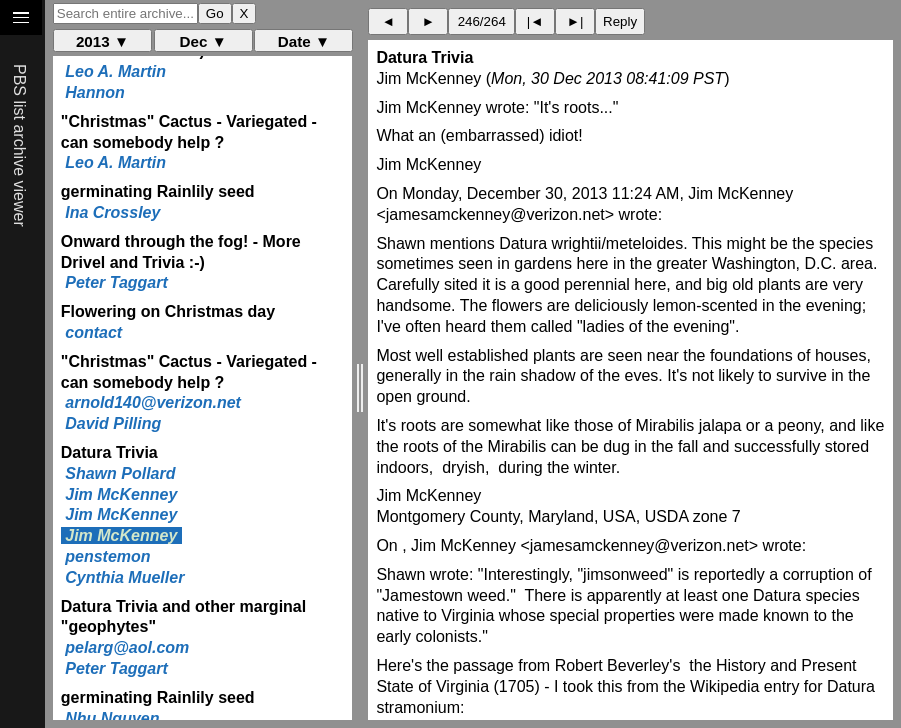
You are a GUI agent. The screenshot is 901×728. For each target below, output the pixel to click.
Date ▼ (304, 41)
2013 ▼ (102, 41)
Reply (620, 21)
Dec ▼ (203, 41)
